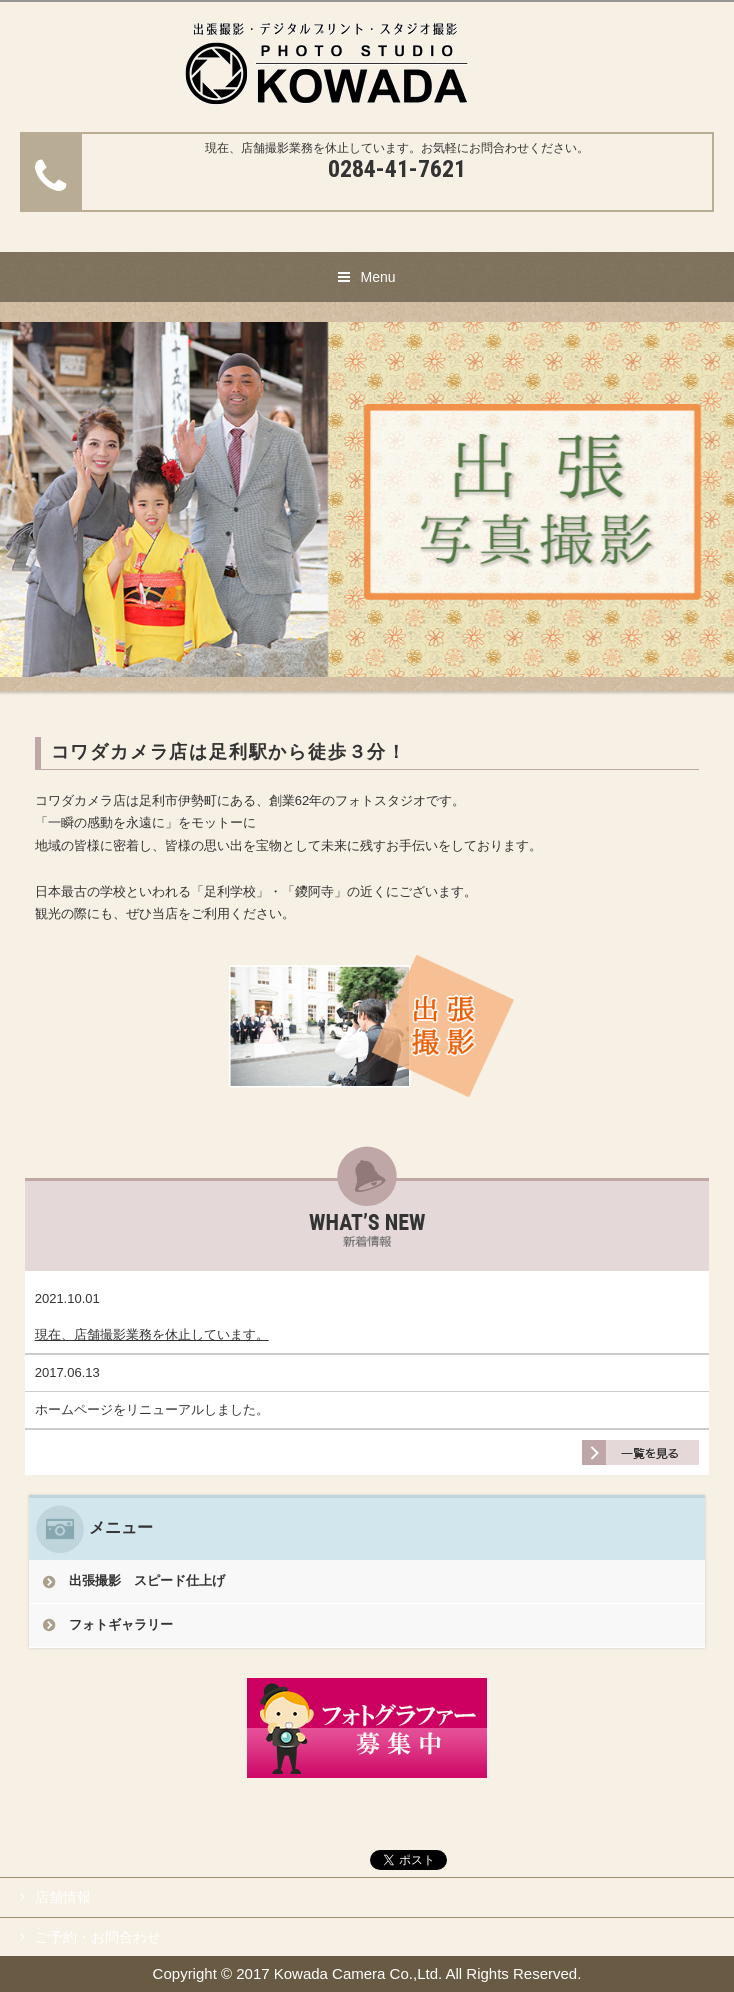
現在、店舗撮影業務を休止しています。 (152, 1334)
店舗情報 (63, 1897)
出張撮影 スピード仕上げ (153, 1580)
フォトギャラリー (121, 1624)
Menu (377, 277)
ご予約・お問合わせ (98, 1937)
